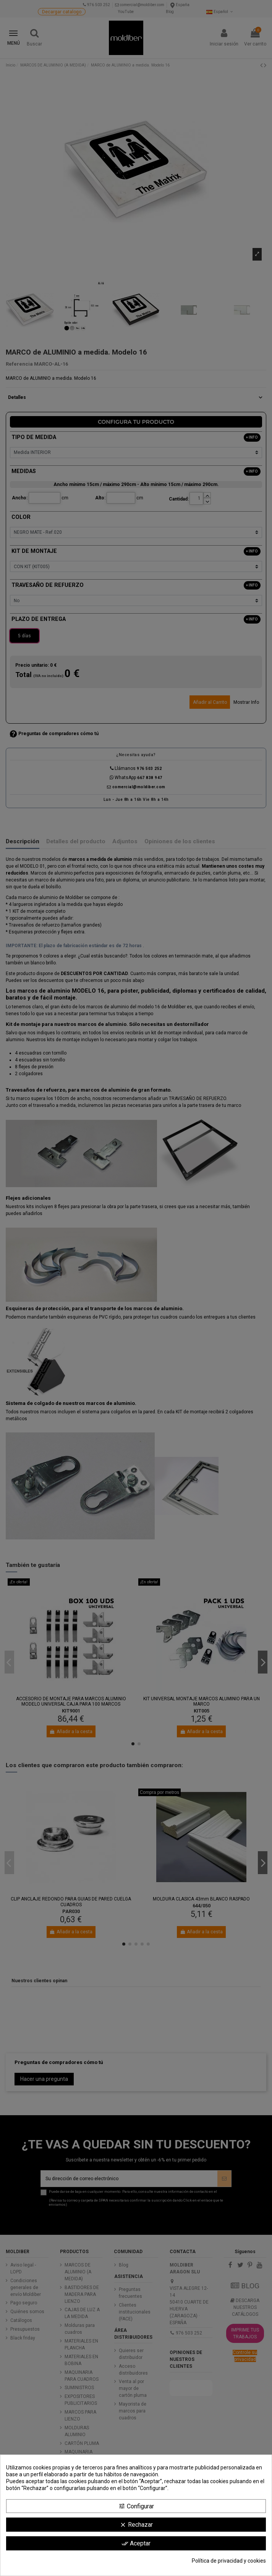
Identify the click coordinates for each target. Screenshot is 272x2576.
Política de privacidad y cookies (229, 2561)
